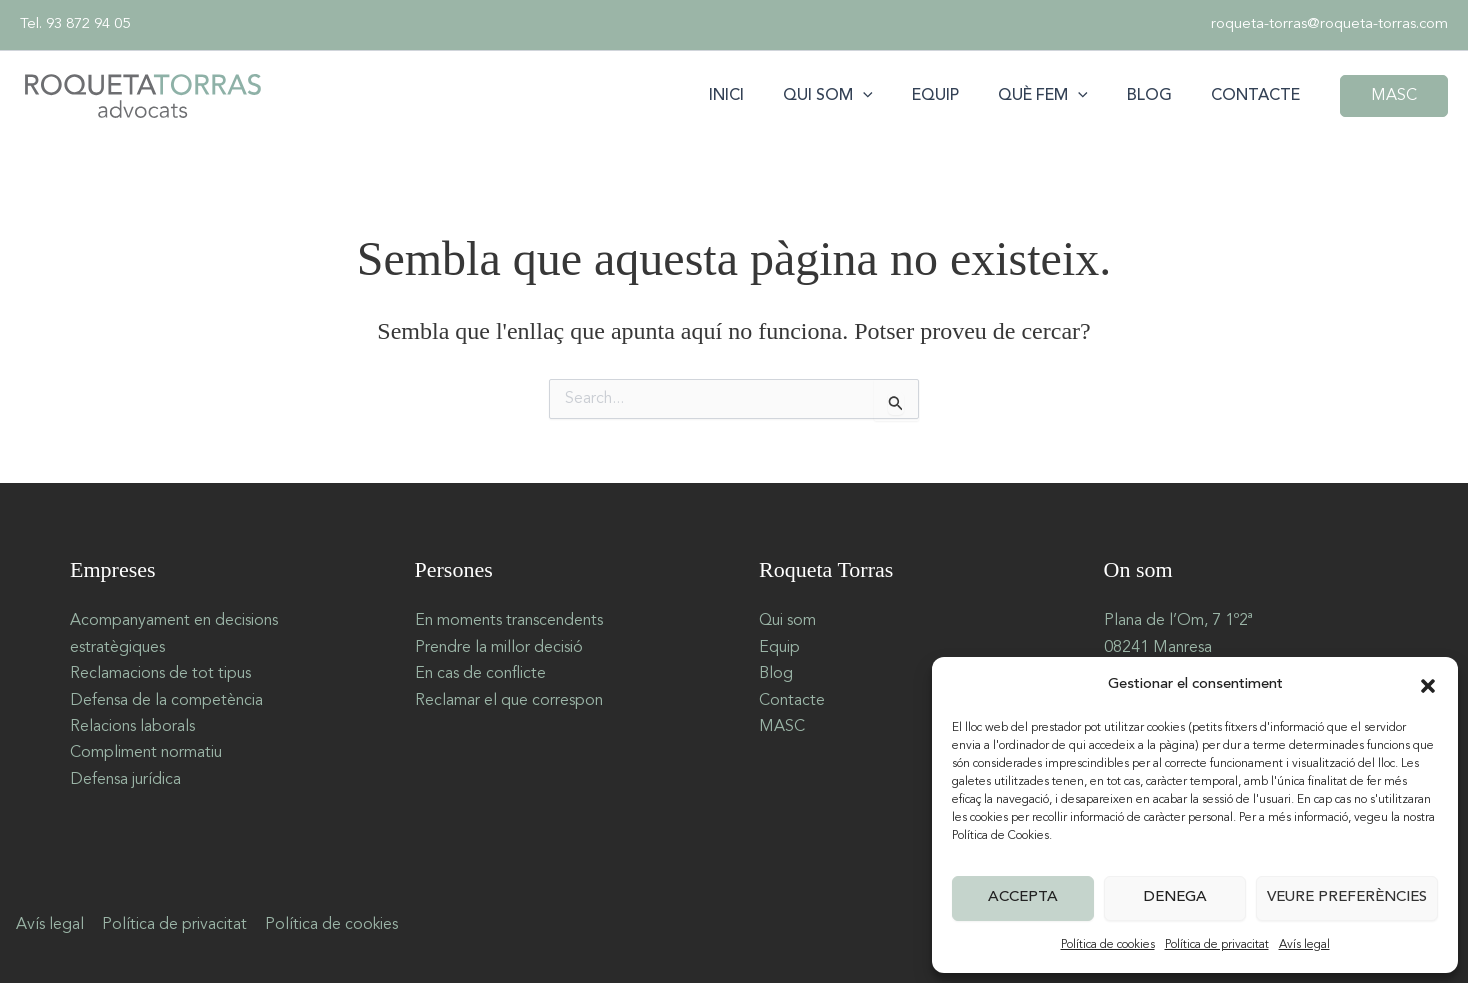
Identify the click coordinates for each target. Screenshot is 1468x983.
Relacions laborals (132, 727)
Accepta (1023, 897)
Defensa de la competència (166, 701)
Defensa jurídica (125, 780)
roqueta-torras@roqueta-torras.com (1329, 24)
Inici (766, 96)
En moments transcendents (509, 621)
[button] (1428, 686)
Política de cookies (1108, 945)
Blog (1160, 96)
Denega (1175, 897)
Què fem (1061, 96)
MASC (782, 727)
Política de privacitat (1217, 945)
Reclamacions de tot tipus (160, 674)
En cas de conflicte (480, 674)
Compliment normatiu (146, 753)
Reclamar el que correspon (509, 701)
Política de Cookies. (1002, 836)
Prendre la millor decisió (499, 648)
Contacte (1259, 96)
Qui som (861, 96)
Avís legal (1304, 945)
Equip (960, 96)
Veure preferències (1347, 897)
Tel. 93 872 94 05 (75, 24)
